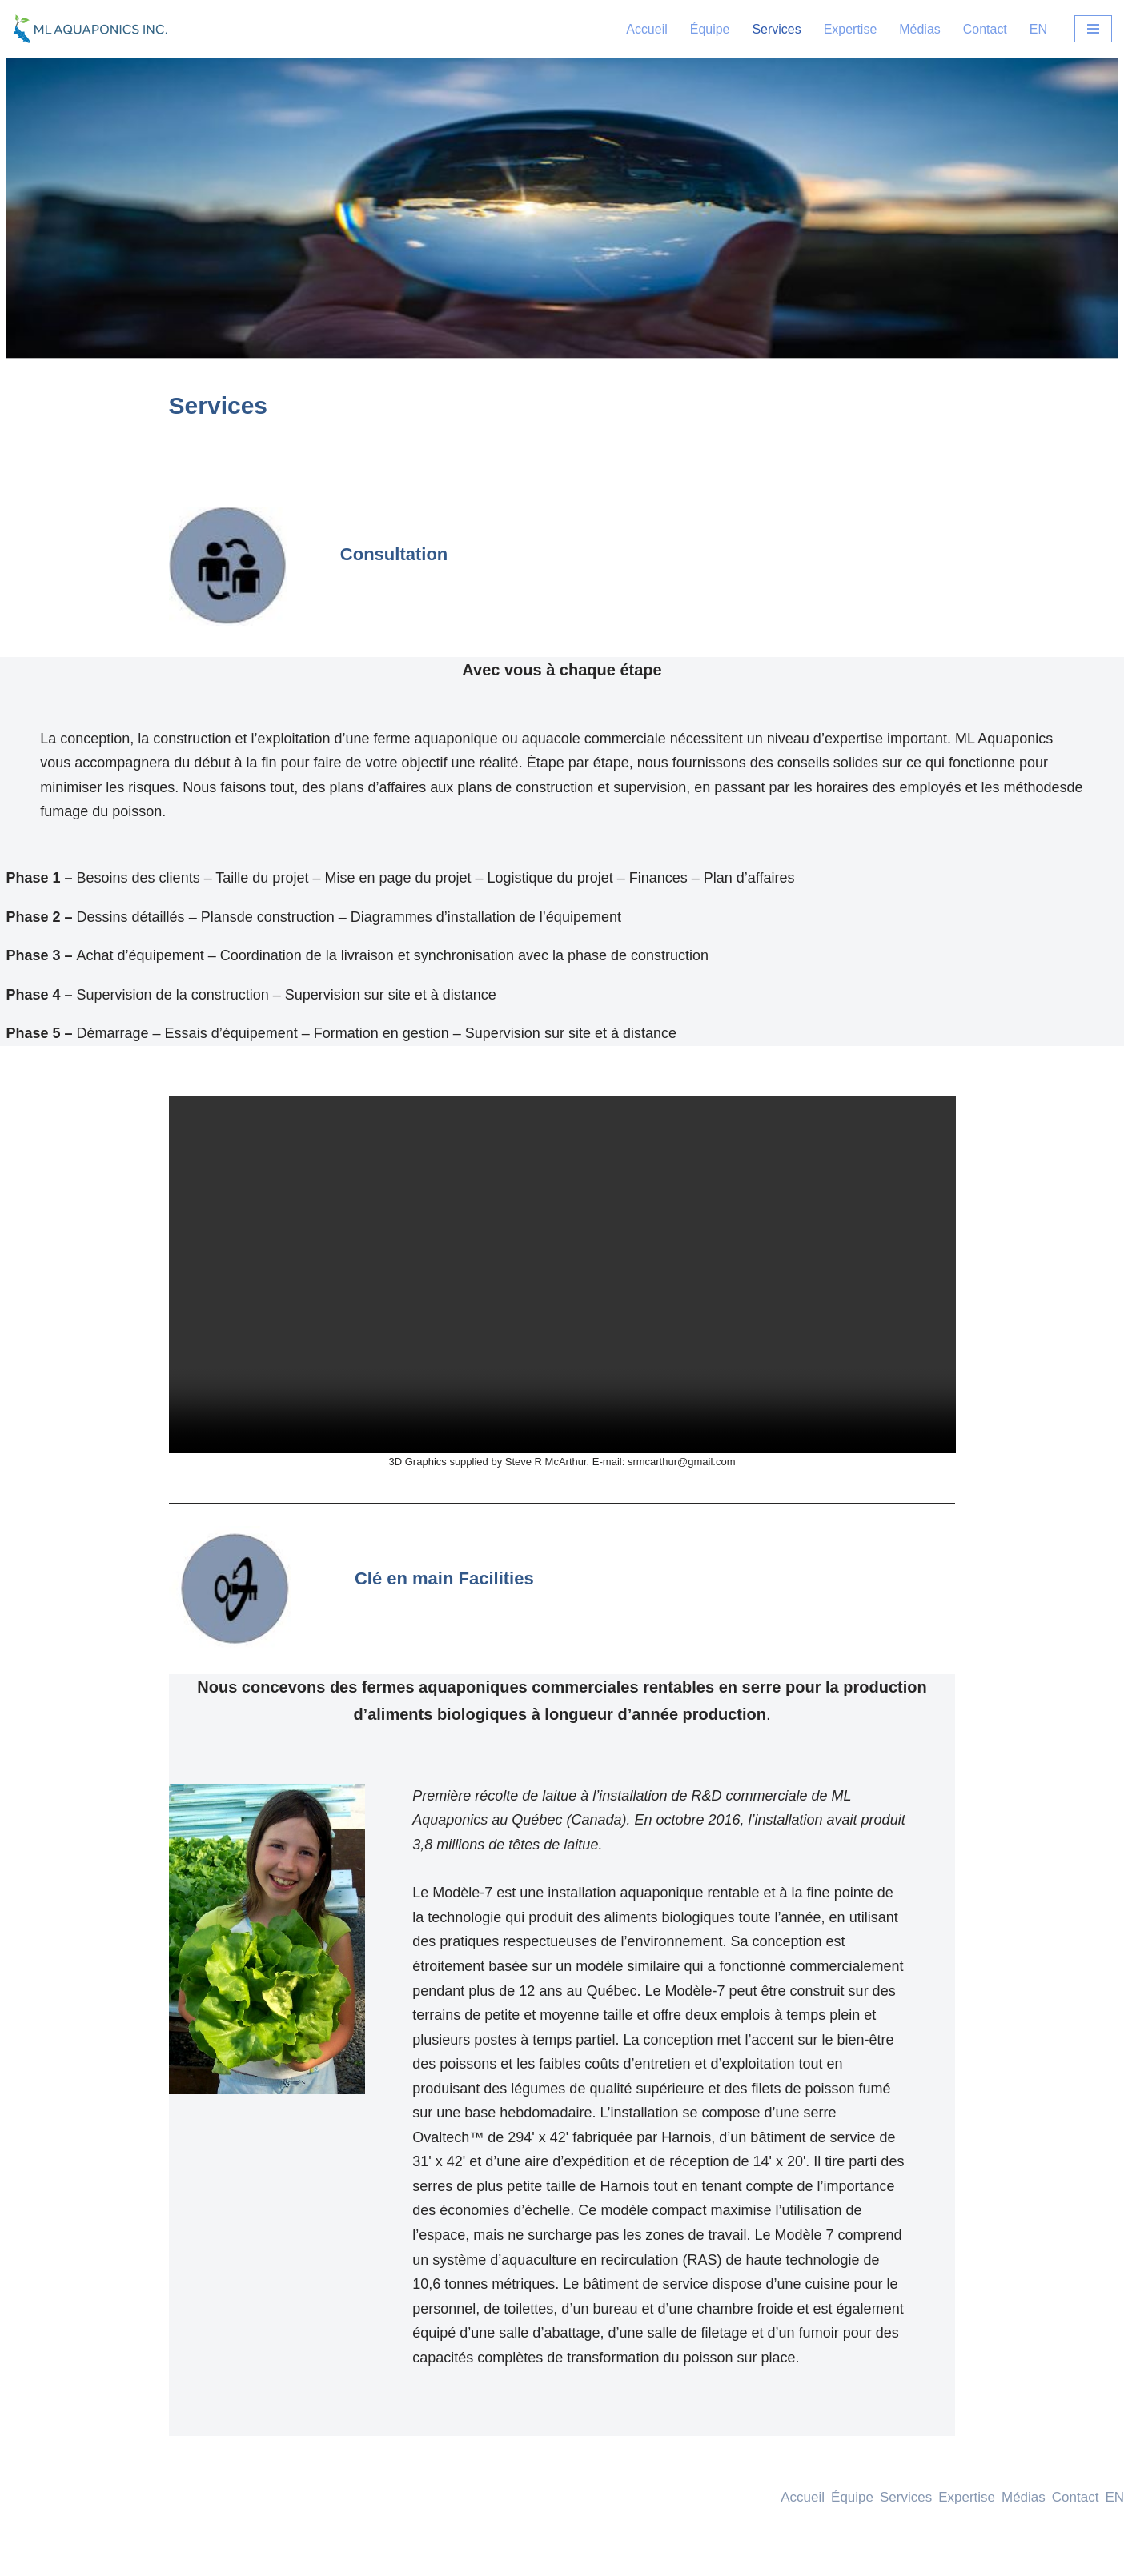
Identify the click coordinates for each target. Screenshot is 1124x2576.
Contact (985, 29)
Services (776, 29)
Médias (920, 29)
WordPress (160, 2555)
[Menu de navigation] (1093, 28)
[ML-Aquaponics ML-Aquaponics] (92, 28)
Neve (27, 2555)
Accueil (647, 29)
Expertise (850, 29)
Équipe (709, 29)
